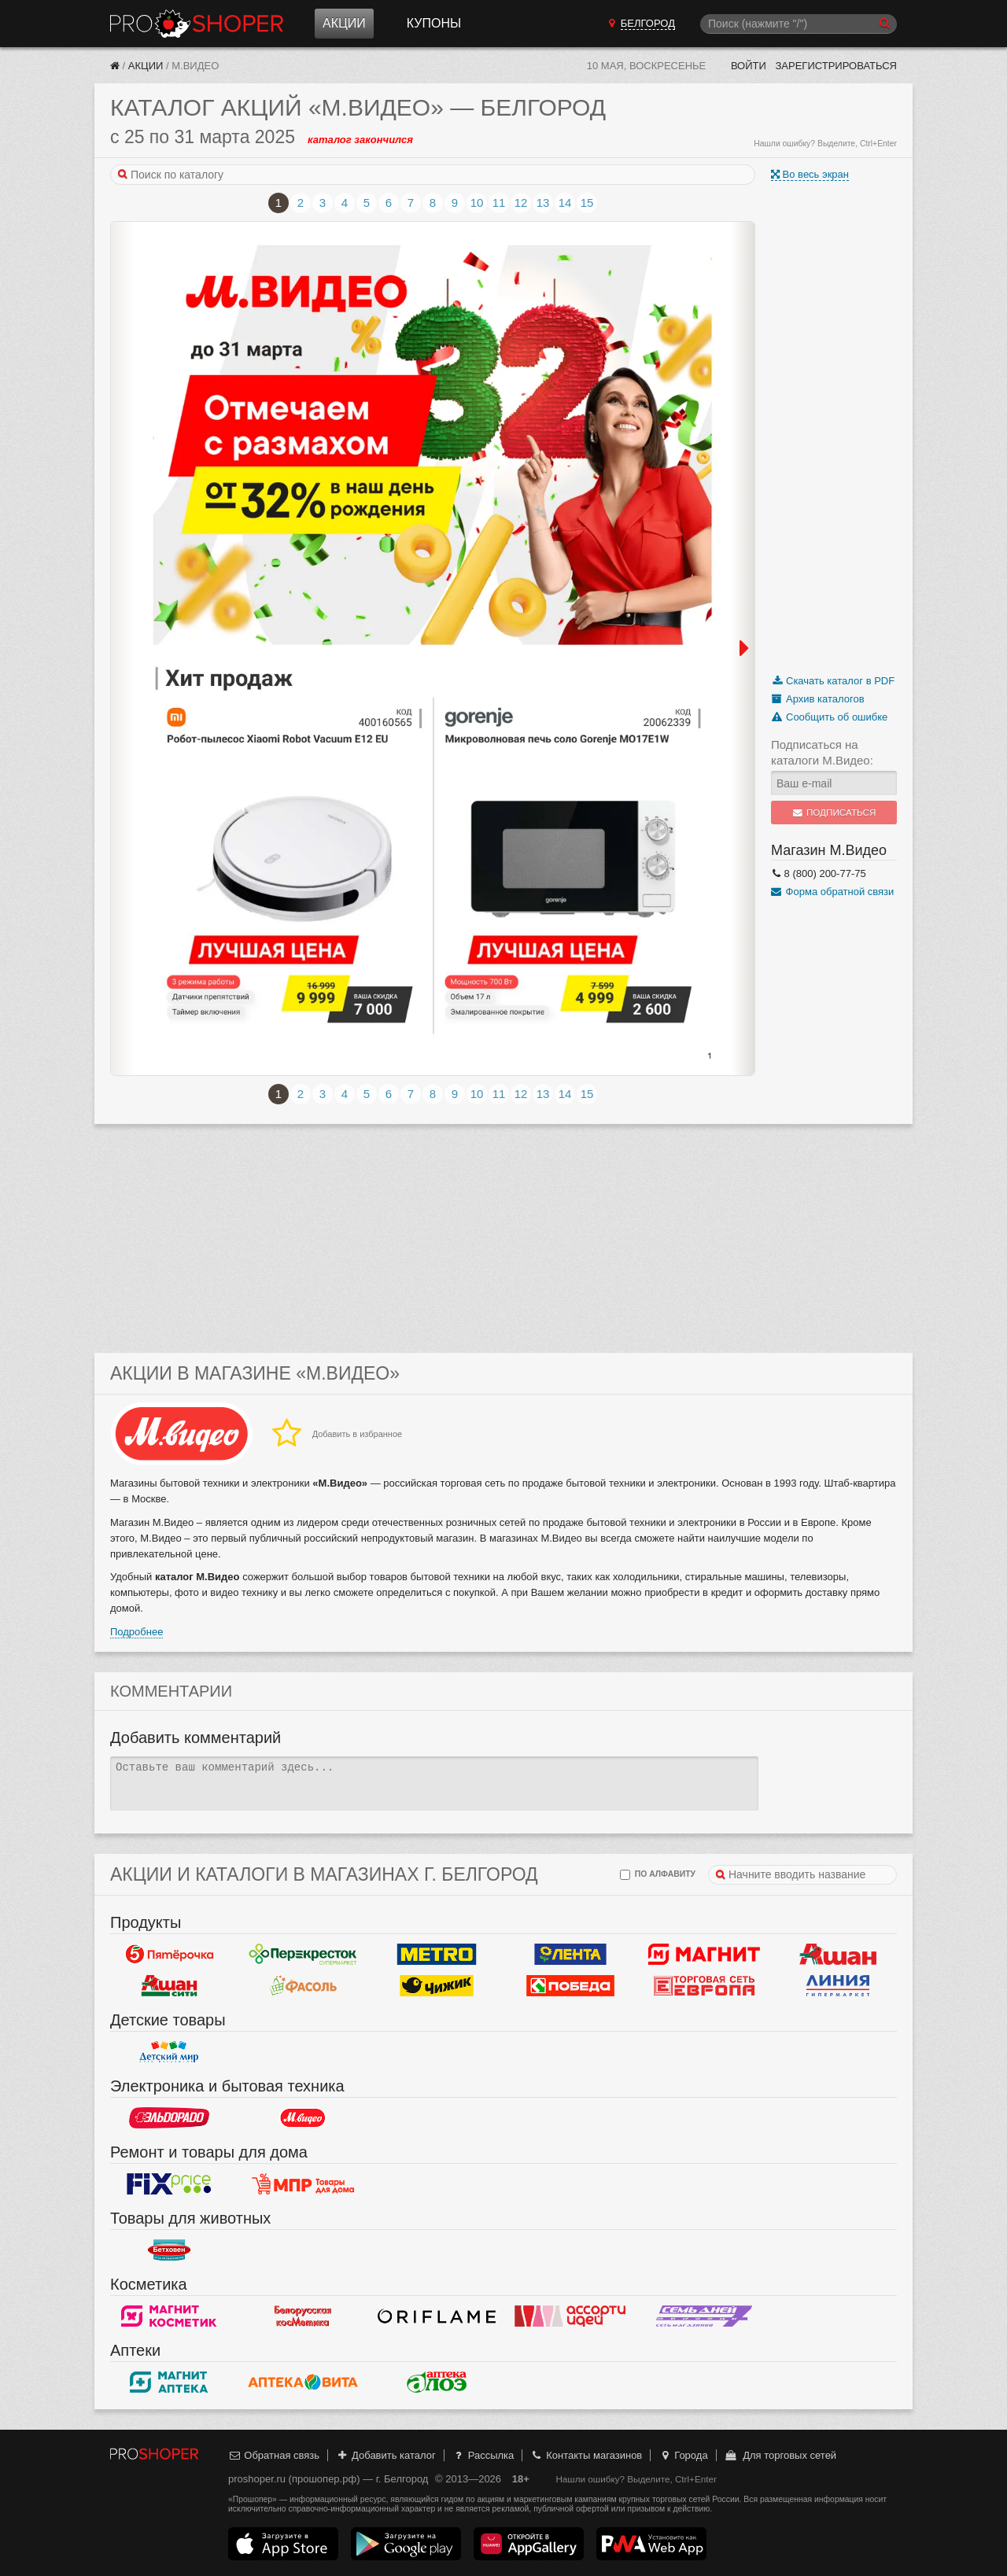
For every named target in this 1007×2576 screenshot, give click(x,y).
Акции (344, 23)
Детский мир (169, 2051)
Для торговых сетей (780, 2455)
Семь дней (704, 2315)
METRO (437, 1954)
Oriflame (437, 2315)
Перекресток (303, 1954)
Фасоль (303, 1985)
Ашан (838, 1954)
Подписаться (834, 812)
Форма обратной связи (832, 891)
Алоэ (437, 2381)
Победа (570, 1985)
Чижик (437, 1985)
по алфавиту (657, 1875)
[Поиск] (798, 24)
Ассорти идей (570, 2315)
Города (683, 2455)
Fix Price (169, 2183)
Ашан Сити (169, 1985)
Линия (838, 1985)
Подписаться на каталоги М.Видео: (822, 752)
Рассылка (483, 2455)
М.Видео (303, 2117)
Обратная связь (273, 2455)
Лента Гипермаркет (570, 1954)
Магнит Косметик (169, 2315)
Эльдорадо (169, 2117)
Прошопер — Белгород (196, 23)
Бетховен (169, 2249)
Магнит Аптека (169, 2381)
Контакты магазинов (586, 2455)
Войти (748, 66)
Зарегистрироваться (836, 66)
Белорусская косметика (303, 2315)
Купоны (434, 23)
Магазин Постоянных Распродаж (303, 2183)
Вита (303, 2381)
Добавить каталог (386, 2455)
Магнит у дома (704, 1954)
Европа (704, 1985)
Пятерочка (169, 1954)
